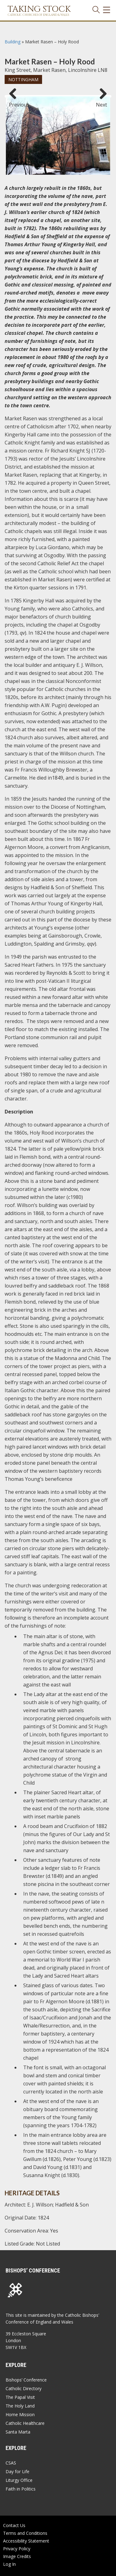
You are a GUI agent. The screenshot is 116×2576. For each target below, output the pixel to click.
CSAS (11, 2463)
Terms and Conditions (25, 2533)
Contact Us (14, 2525)
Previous (15, 102)
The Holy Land (20, 2406)
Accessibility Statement (26, 2541)
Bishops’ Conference (26, 2380)
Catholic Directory (23, 2388)
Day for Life (17, 2471)
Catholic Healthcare (25, 2423)
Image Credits (17, 2556)
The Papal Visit (20, 2397)
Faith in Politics (21, 2489)
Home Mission (20, 2414)
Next (101, 102)
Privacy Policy (16, 2549)
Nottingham (23, 79)
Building (12, 42)
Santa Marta (18, 2432)
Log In (9, 2564)
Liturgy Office (19, 2480)
